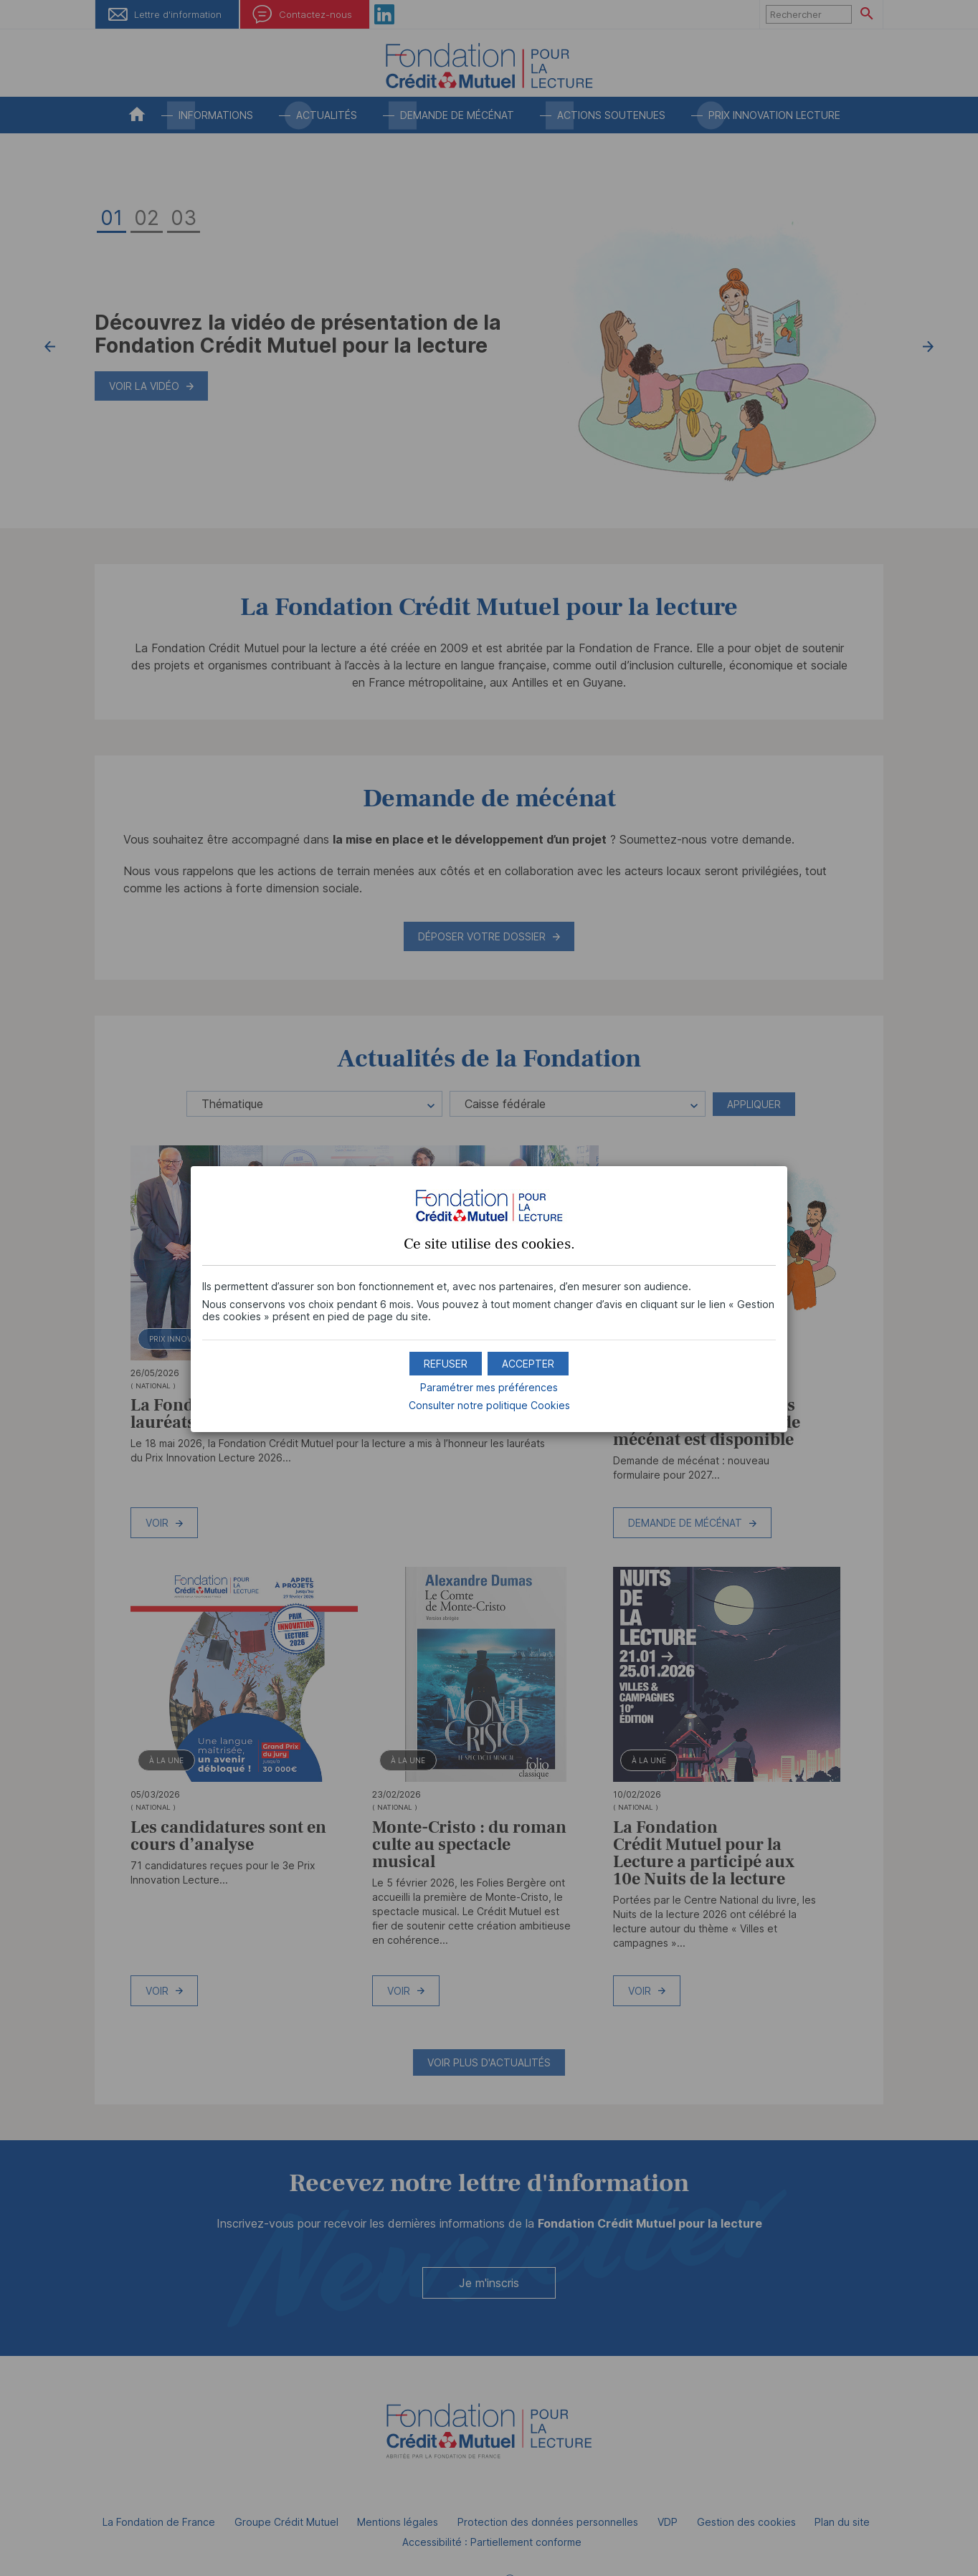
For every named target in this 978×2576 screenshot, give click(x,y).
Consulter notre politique (489, 1405)
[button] (528, 1363)
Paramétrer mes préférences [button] (489, 1387)
